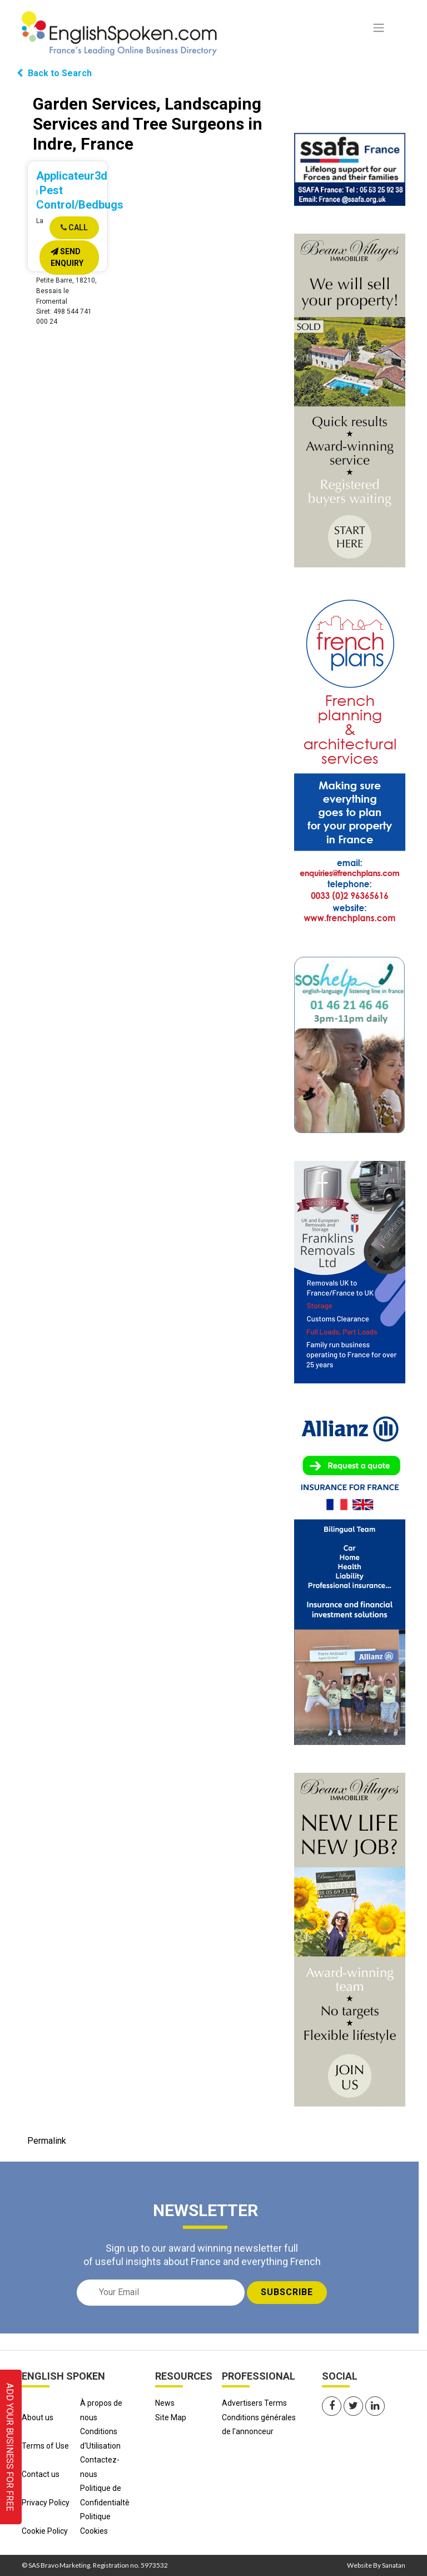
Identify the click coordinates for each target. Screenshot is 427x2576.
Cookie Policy (45, 2530)
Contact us (40, 2474)
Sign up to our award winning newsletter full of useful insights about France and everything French (202, 2254)
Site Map (170, 2417)
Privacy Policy (45, 2502)
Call (74, 227)
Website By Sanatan (376, 2565)
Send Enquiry (67, 257)
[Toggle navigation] (378, 28)
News (165, 2403)
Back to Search (54, 73)
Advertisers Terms (254, 2403)
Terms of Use (45, 2445)
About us (37, 2417)
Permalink (46, 2140)
